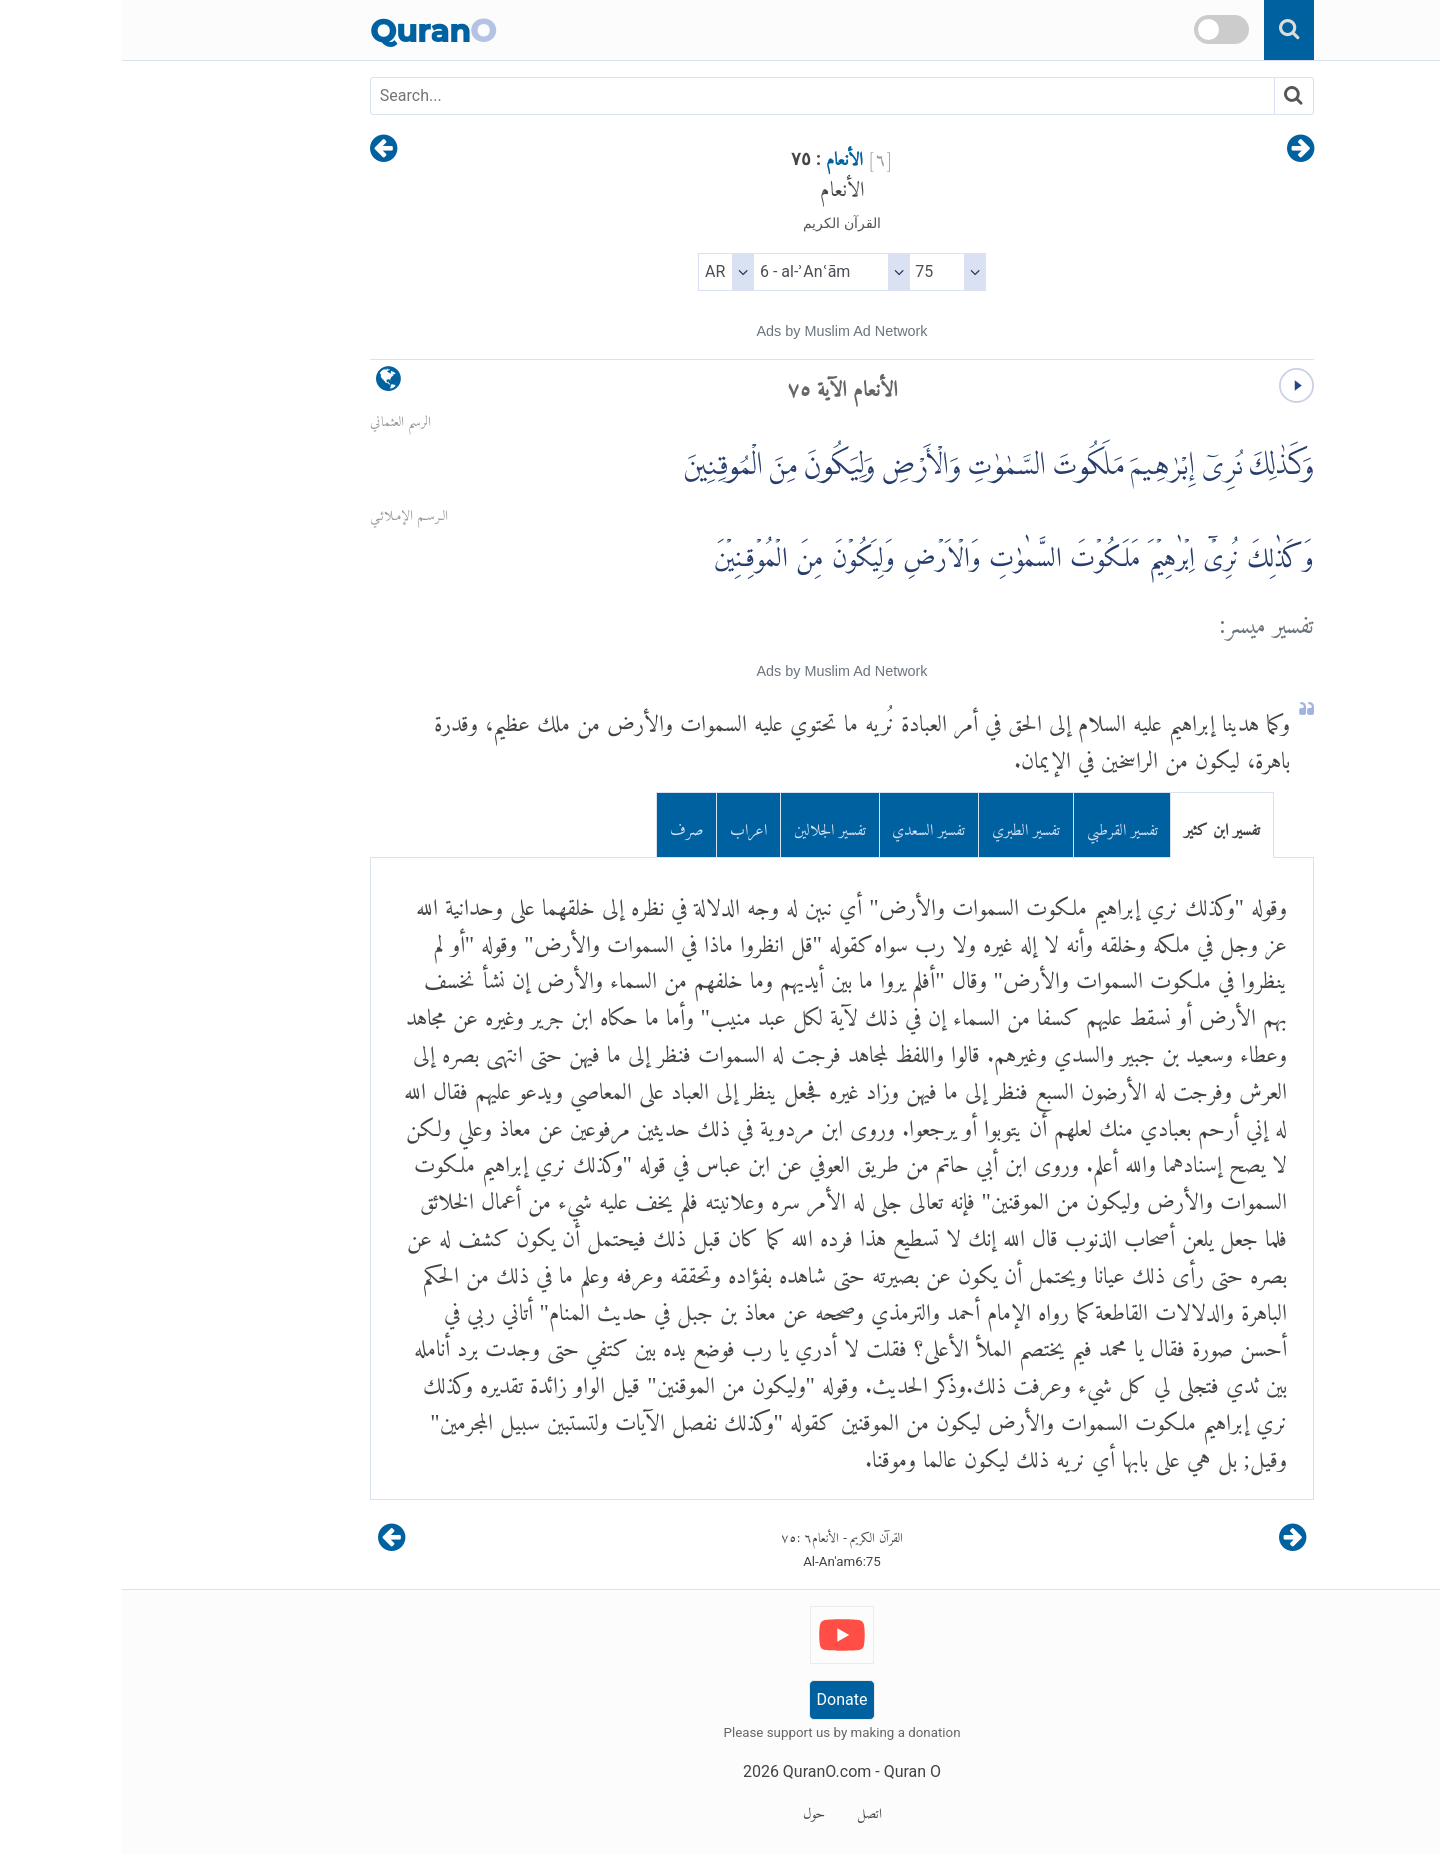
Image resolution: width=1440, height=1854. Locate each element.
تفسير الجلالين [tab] (708, 825)
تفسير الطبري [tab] (904, 825)
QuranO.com (705, 1771)
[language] (266, 383)
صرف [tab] (565, 825)
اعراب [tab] (626, 825)
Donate (720, 1699)
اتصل (747, 1810)
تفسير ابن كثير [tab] (1100, 825)
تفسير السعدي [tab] (806, 825)
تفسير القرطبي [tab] (1000, 825)
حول (692, 1810)
